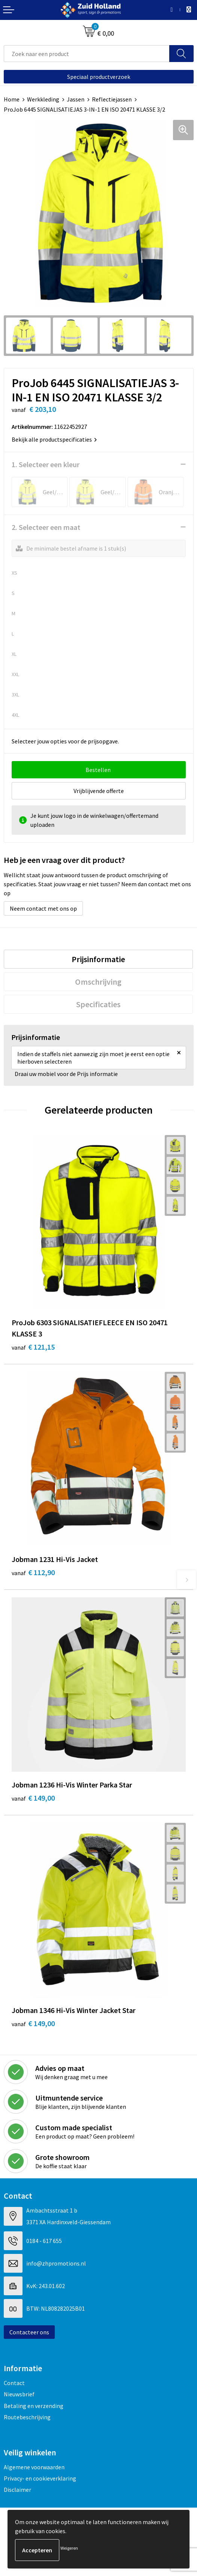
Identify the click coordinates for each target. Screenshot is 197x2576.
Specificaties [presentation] (98, 1004)
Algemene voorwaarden (34, 2467)
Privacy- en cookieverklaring (40, 2478)
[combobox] (87, 53)
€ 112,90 (33, 1572)
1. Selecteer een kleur (46, 464)
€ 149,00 (33, 1798)
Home (12, 99)
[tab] (98, 959)
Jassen (75, 99)
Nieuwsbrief (19, 2394)
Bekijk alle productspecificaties (54, 439)
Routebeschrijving (27, 2417)
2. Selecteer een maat (46, 527)
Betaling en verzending (33, 2406)
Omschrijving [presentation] (98, 981)
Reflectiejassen (112, 99)
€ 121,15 (33, 1347)
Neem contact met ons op (43, 908)
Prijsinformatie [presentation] (98, 959)
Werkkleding (43, 99)
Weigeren (69, 2548)
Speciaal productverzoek (98, 76)
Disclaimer (17, 2489)
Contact (14, 2383)
